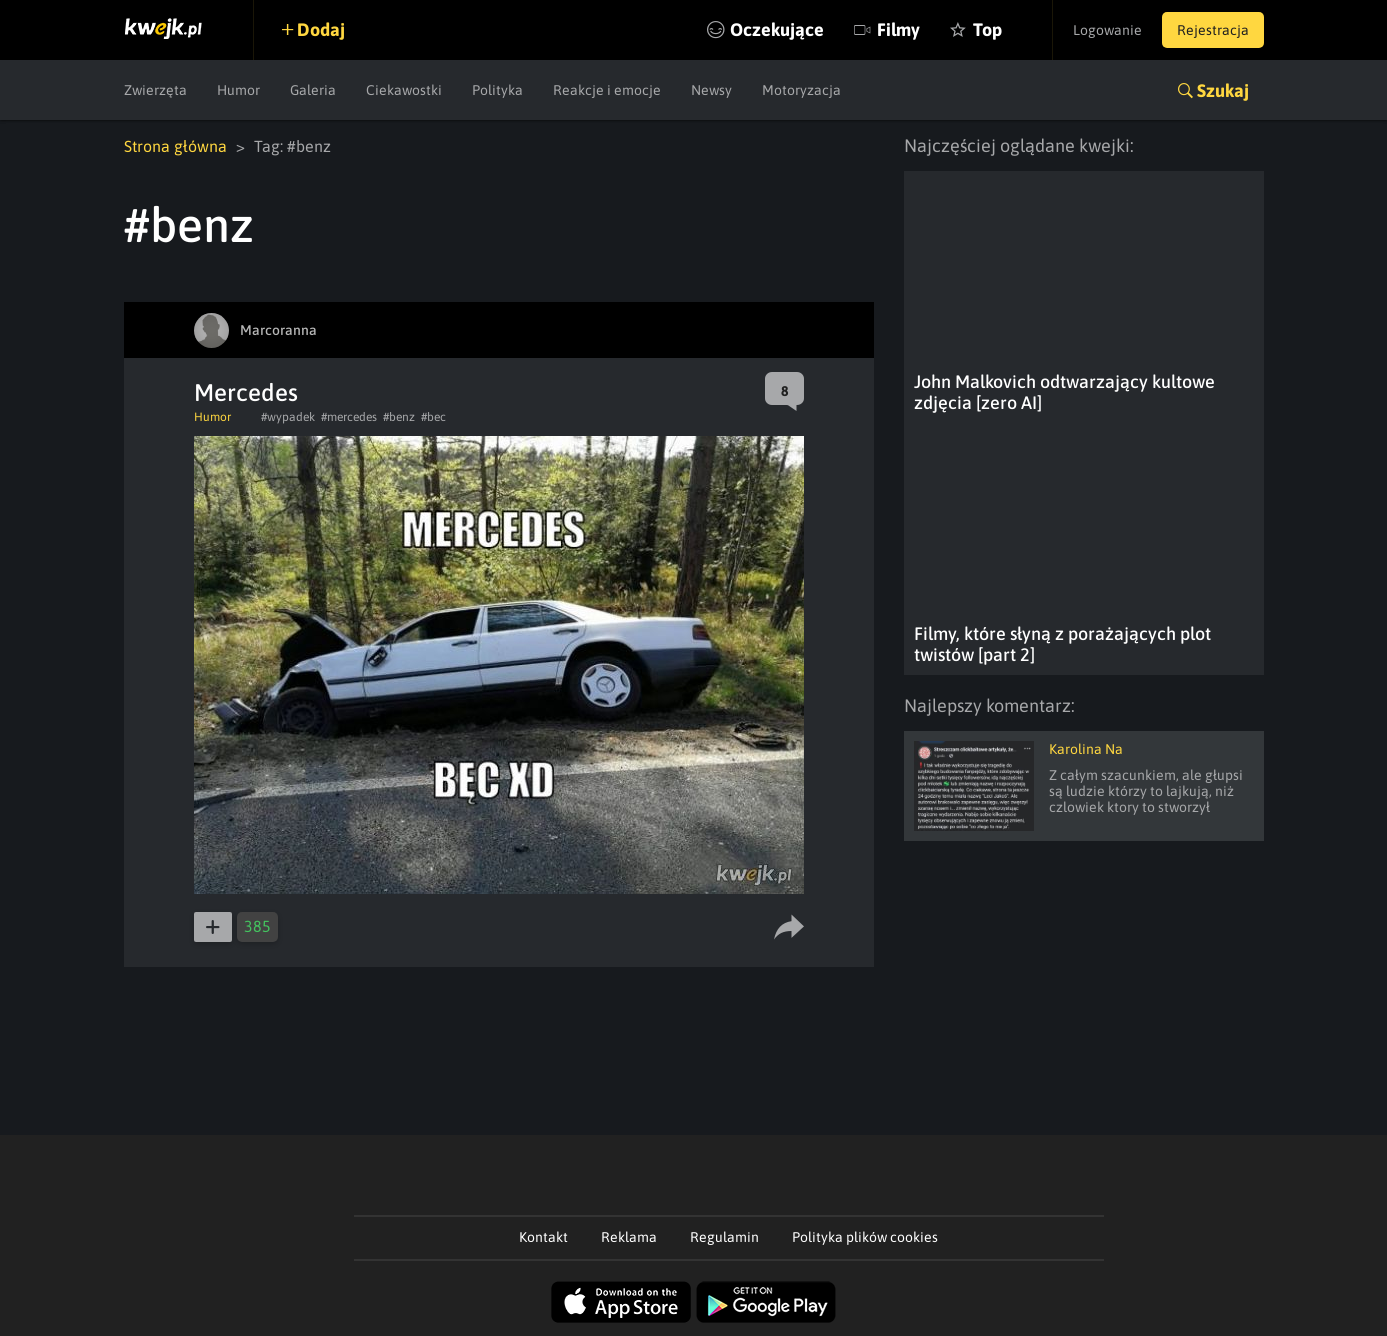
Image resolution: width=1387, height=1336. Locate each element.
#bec (433, 417)
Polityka (497, 90)
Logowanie (1107, 30)
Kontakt (543, 1237)
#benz (399, 417)
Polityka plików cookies (865, 1237)
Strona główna (175, 146)
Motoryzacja (801, 90)
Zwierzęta (155, 90)
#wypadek (288, 417)
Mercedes (246, 392)
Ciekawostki (404, 90)
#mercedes (349, 417)
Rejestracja (1213, 30)
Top (987, 29)
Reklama (629, 1237)
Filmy (898, 29)
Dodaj (321, 29)
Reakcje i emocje (607, 90)
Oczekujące (777, 29)
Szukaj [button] (1223, 90)
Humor (238, 90)
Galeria (313, 90)
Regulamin (724, 1237)
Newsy (711, 90)
